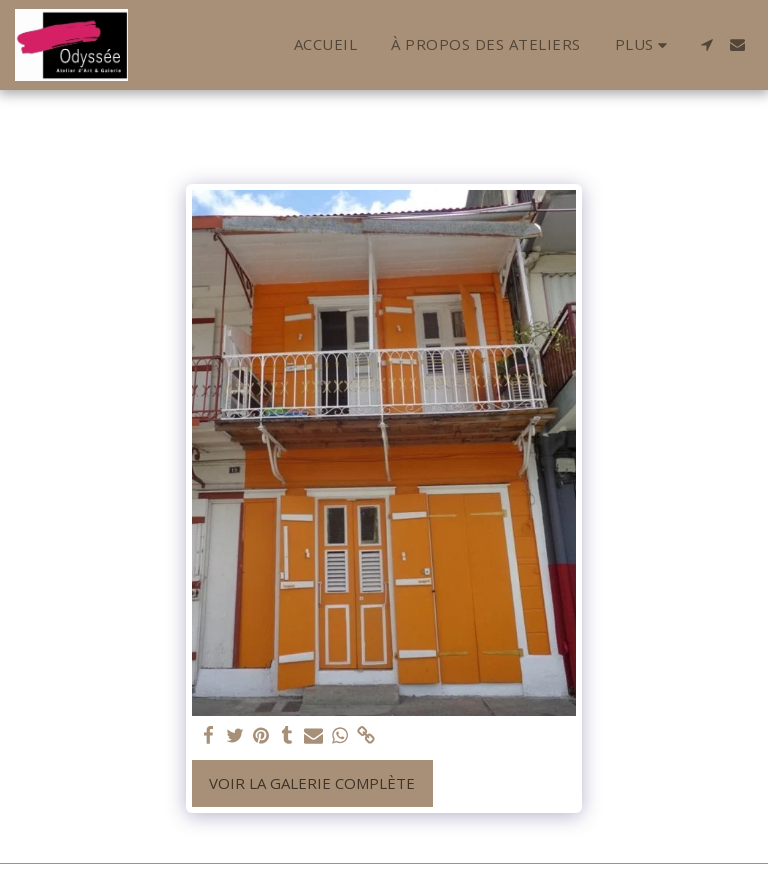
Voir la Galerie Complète (312, 783)
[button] (706, 44)
